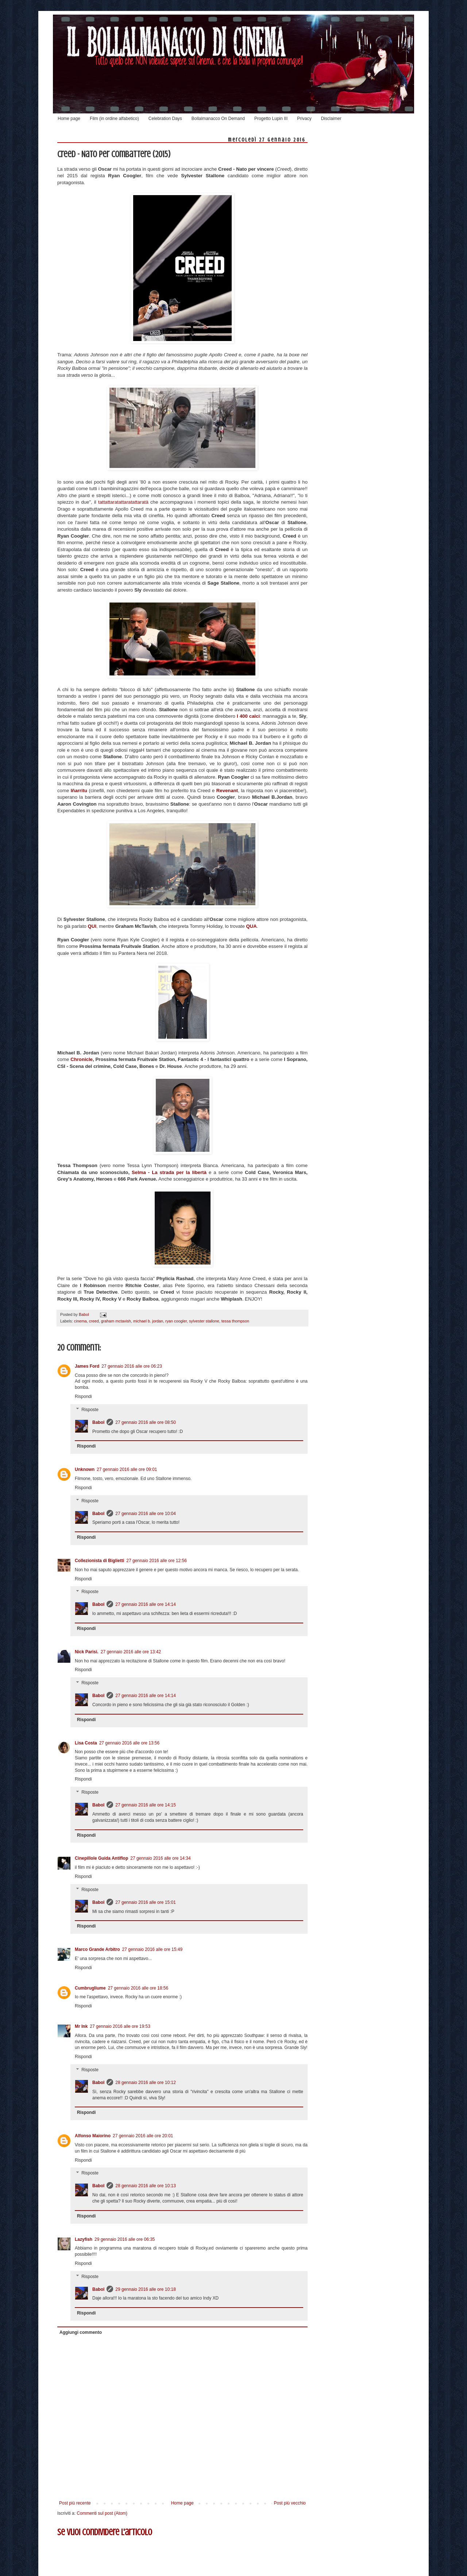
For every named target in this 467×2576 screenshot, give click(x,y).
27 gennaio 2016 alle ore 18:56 (138, 1988)
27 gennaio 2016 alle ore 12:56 (156, 1560)
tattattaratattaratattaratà (124, 502)
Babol (98, 1422)
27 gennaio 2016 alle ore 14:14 (145, 1604)
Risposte (90, 1409)
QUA (251, 926)
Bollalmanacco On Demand (218, 118)
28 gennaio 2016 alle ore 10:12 (145, 2082)
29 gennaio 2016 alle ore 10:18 (145, 2289)
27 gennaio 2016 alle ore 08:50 (145, 1422)
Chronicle (81, 1059)
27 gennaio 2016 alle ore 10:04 (145, 1513)
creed (94, 1321)
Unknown (84, 1469)
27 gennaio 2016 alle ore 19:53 (120, 2026)
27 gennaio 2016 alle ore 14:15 (145, 1805)
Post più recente (75, 2503)
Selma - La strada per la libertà (169, 1172)
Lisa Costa (86, 1743)
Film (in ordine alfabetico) (114, 118)
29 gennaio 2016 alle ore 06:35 (124, 2239)
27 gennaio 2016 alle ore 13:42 (131, 1651)
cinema (80, 1321)
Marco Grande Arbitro (97, 1949)
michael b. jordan (148, 1321)
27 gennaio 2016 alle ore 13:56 (129, 1743)
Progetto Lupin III (270, 118)
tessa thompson (235, 1321)
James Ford (87, 1366)
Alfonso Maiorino (93, 2135)
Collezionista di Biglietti (99, 1560)
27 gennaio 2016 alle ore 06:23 (131, 1366)
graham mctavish (116, 1321)
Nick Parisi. (87, 1651)
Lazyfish (83, 2239)
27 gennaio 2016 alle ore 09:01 (127, 1469)
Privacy (304, 118)
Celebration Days (165, 118)
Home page (69, 118)
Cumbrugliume (90, 1988)
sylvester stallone (204, 1321)
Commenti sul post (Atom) (102, 2513)
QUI (92, 926)
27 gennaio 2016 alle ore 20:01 (143, 2135)
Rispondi (83, 1396)
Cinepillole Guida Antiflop (101, 1858)
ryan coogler (176, 1321)
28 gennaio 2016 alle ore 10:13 (145, 2185)
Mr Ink (81, 2026)
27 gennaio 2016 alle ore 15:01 (145, 1902)
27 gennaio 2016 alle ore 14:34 (160, 1858)
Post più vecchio (290, 2503)
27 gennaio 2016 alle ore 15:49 (152, 1949)
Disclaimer (331, 118)
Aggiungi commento (80, 2332)
